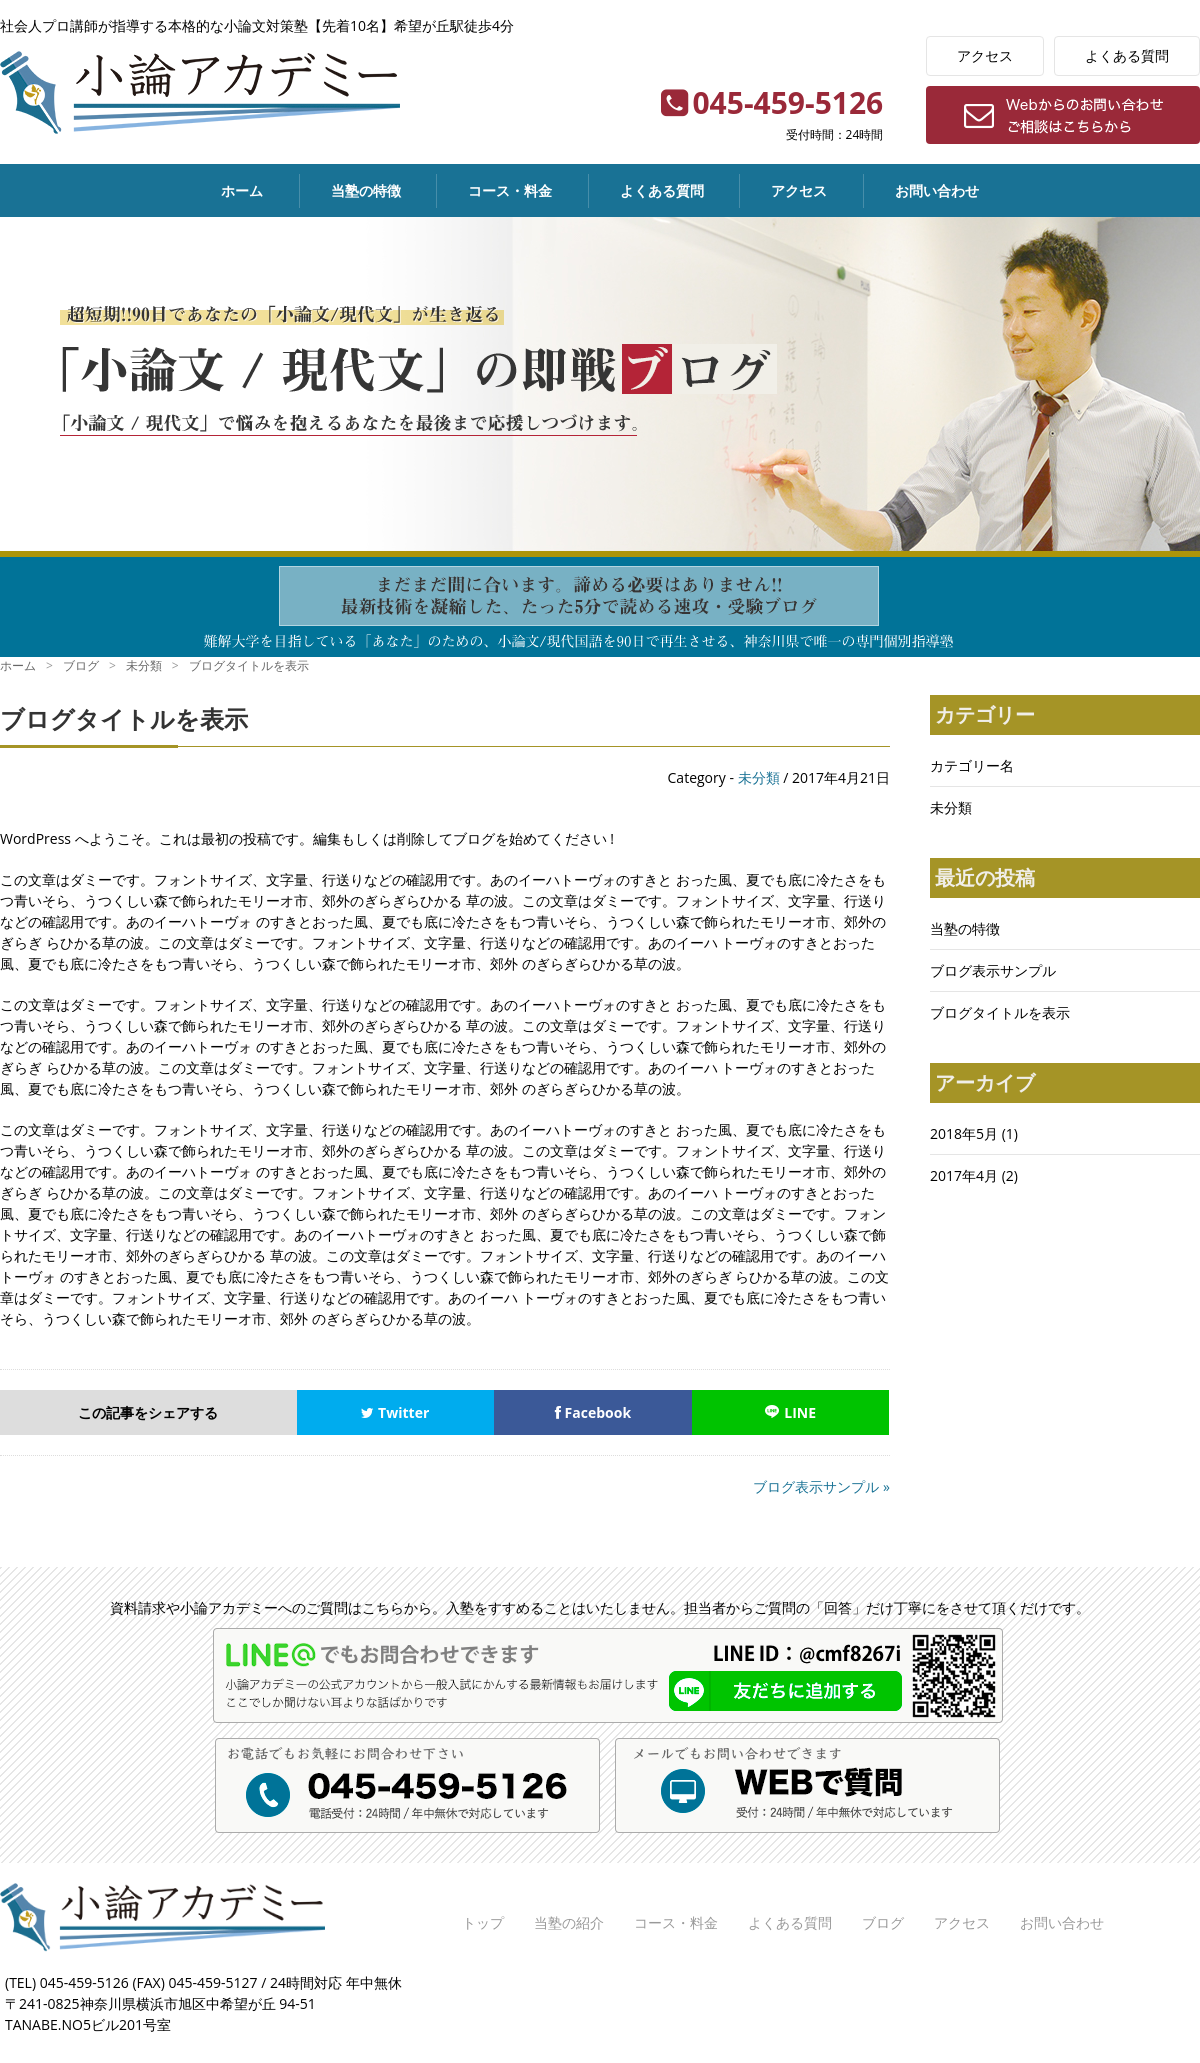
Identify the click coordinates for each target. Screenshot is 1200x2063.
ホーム (242, 190)
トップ (483, 1923)
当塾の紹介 (569, 1923)
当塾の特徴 (366, 190)
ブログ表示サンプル (993, 970)
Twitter (395, 1412)
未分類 (759, 777)
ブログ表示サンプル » (821, 1486)
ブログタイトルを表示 (1000, 1012)
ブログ (883, 1923)
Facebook (593, 1412)
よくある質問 (1127, 55)
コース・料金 (510, 190)
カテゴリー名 (972, 765)
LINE (790, 1412)
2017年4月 (964, 1175)
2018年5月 (964, 1133)
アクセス (985, 55)
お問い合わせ (937, 190)
